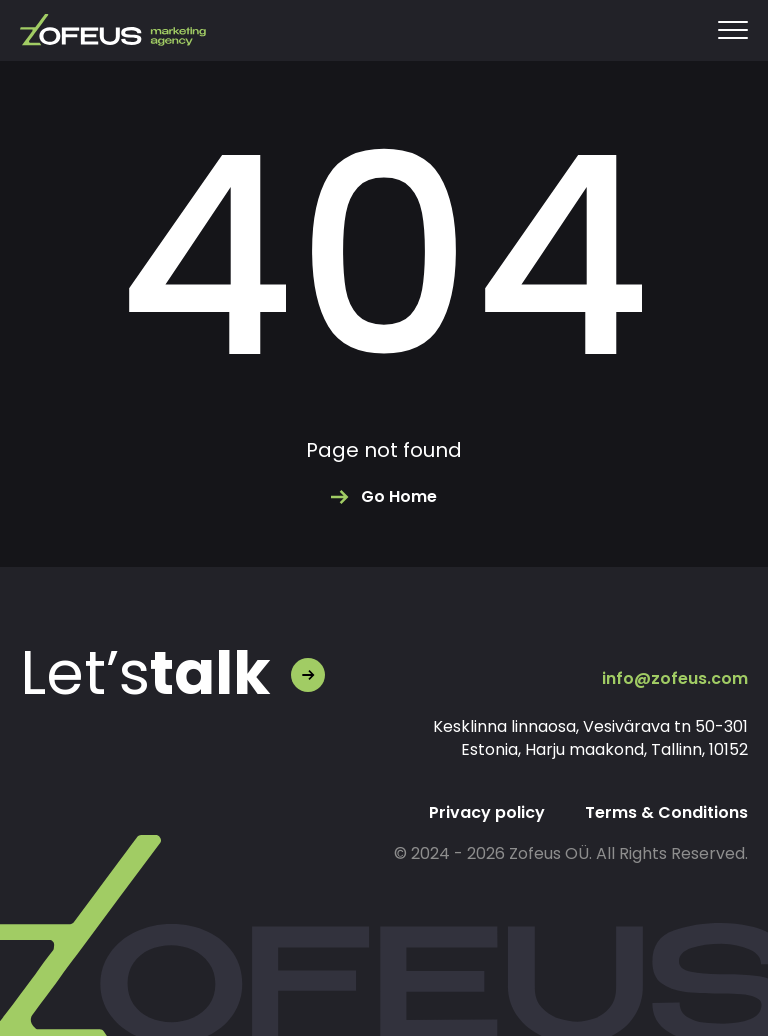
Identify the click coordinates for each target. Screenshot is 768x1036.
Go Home (399, 496)
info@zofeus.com (675, 678)
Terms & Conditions (666, 812)
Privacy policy (487, 812)
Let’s (145, 673)
